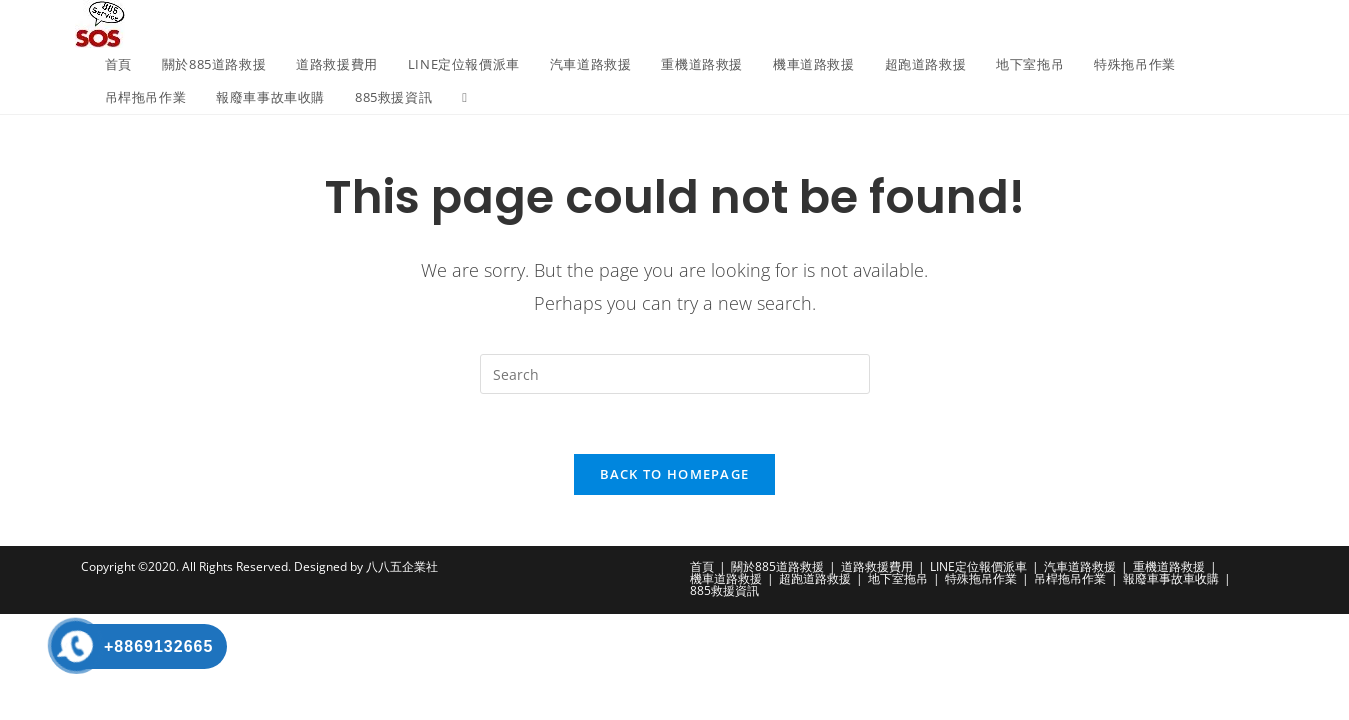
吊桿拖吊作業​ (1070, 579)
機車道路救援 (726, 579)
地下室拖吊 (898, 579)
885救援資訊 (724, 591)
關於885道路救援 (777, 567)
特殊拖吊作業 (981, 579)
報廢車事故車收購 (1171, 579)
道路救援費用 (877, 567)
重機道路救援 (1169, 567)
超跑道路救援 (815, 579)
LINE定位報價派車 (978, 567)
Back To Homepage (675, 475)
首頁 (702, 567)
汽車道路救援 (1080, 567)
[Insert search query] (675, 374)
